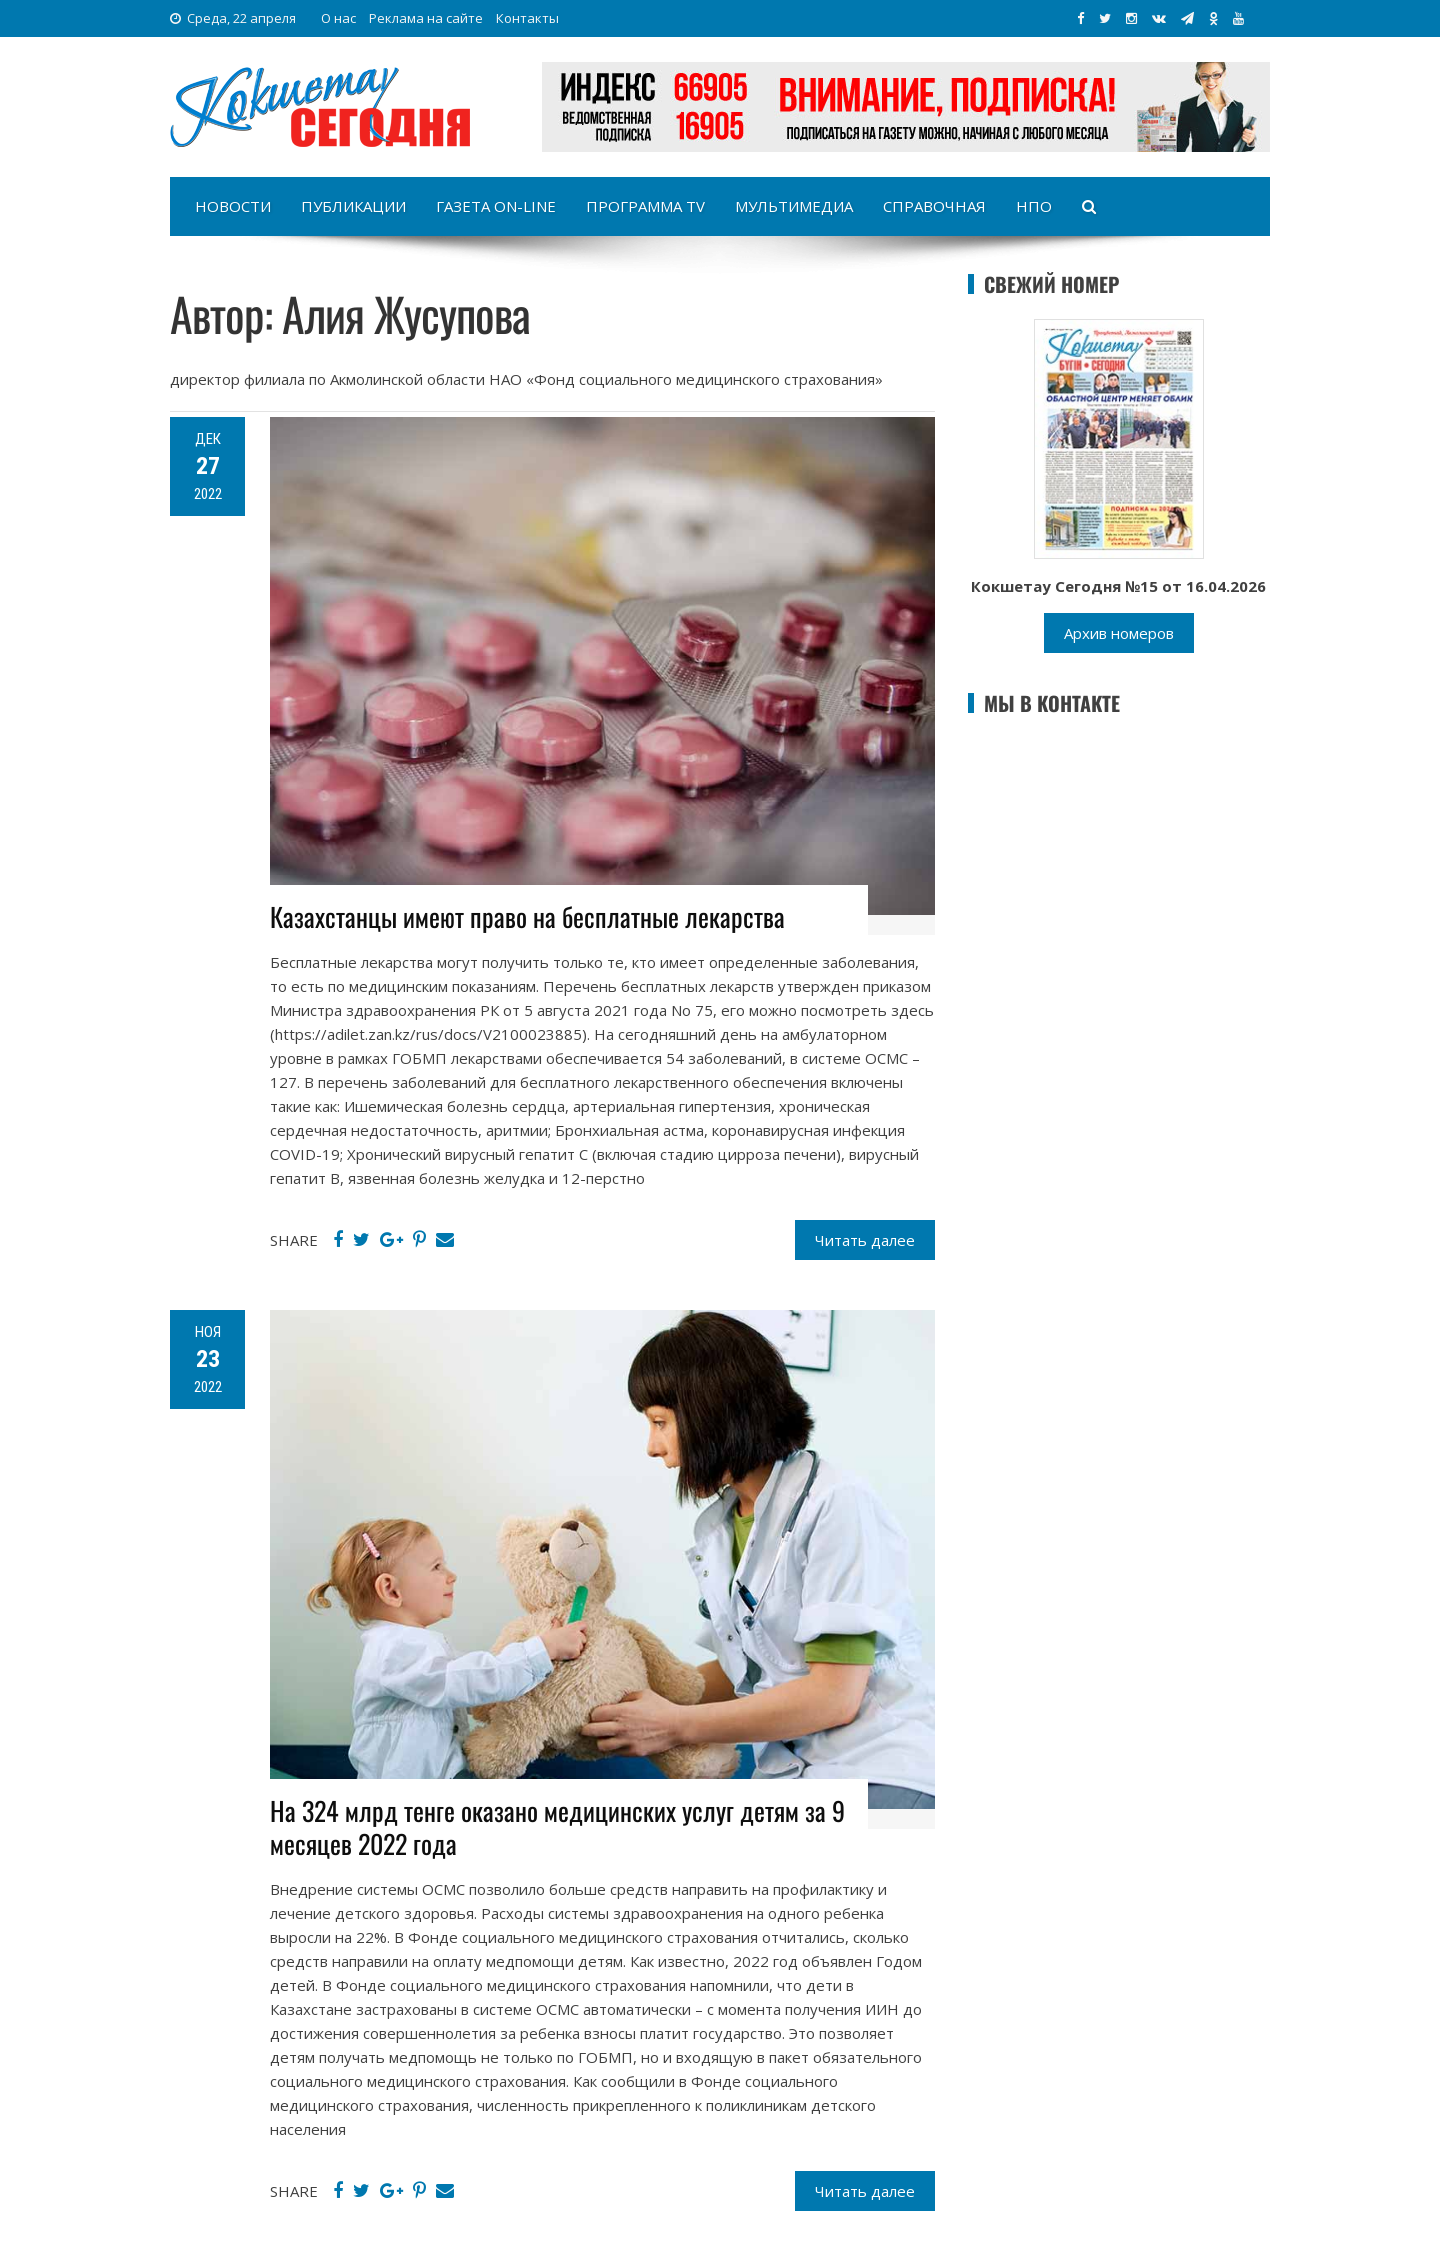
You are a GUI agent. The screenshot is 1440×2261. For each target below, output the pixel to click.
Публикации (353, 206)
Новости (233, 206)
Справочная (934, 206)
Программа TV (645, 206)
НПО (1034, 206)
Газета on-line (496, 206)
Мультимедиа (794, 206)
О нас (338, 18)
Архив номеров (1119, 633)
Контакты (527, 18)
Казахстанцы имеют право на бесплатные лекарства (527, 916)
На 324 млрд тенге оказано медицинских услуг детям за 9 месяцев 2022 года (557, 1827)
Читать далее (865, 1240)
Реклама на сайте (426, 18)
